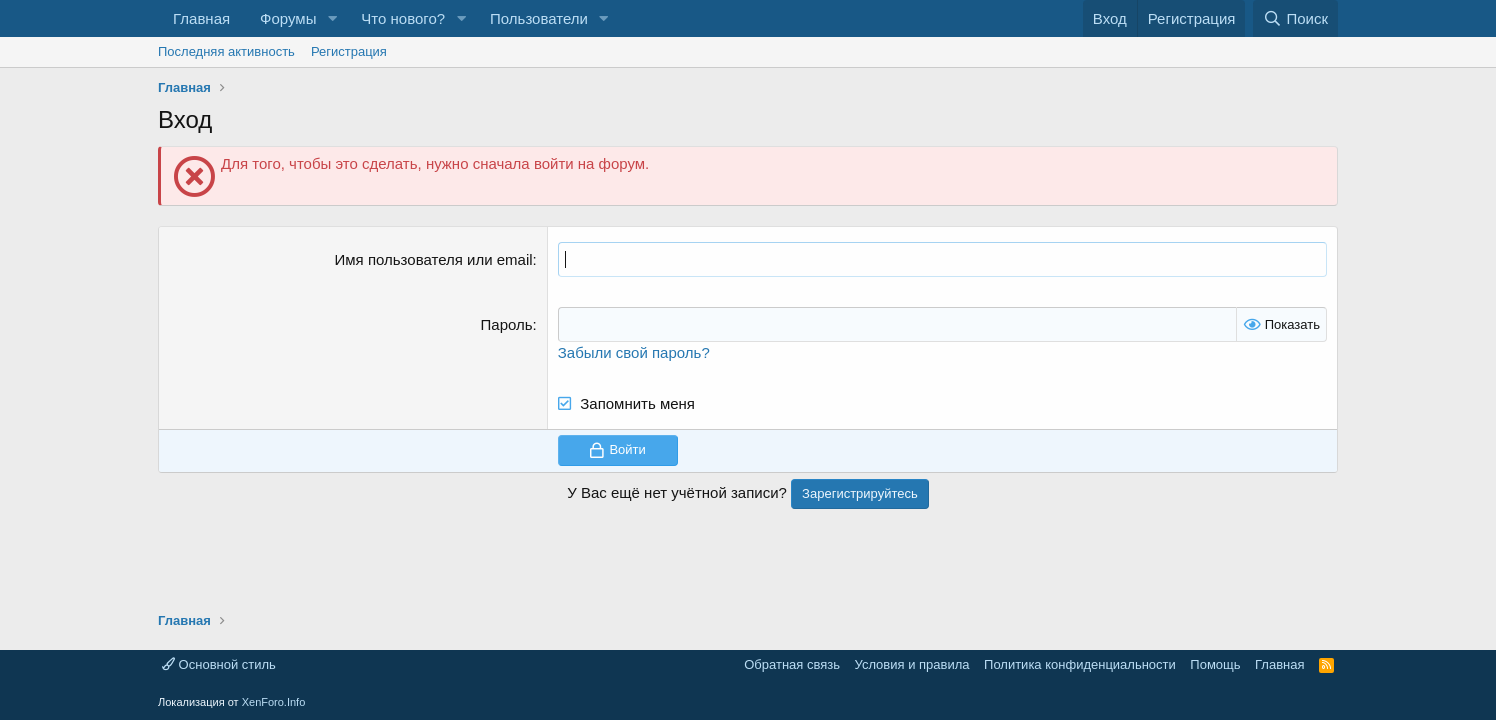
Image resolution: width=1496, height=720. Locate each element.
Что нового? (403, 18)
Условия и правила (912, 664)
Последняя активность (226, 51)
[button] (332, 18)
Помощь (1215, 664)
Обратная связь (792, 664)
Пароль (507, 324)
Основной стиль (219, 664)
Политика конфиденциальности (1080, 664)
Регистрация (349, 51)
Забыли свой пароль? (634, 352)
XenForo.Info (274, 702)
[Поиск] (1295, 18)
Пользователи (539, 18)
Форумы (288, 18)
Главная (201, 18)
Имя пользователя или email (434, 259)
